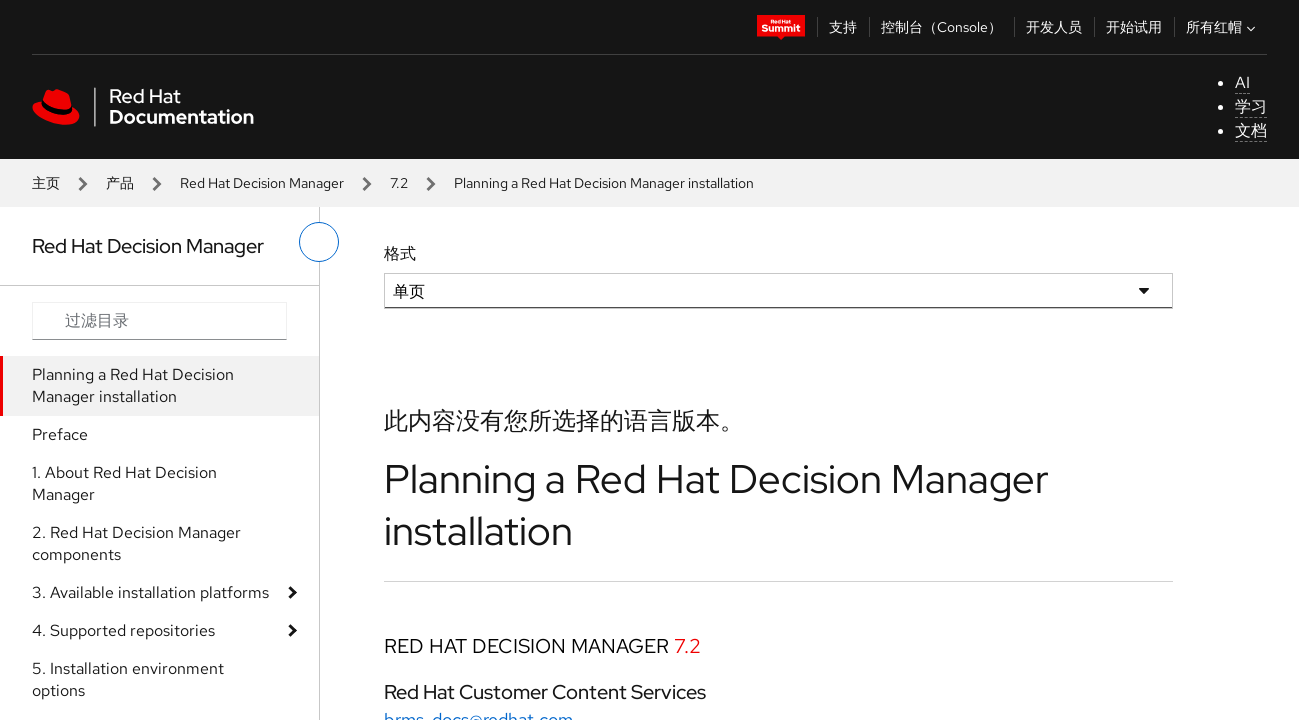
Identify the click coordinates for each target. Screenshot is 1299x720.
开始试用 (1134, 27)
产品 (120, 183)
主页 (46, 183)
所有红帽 (1223, 27)
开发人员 (1054, 27)
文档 (1251, 130)
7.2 (399, 183)
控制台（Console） (941, 27)
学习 (1251, 106)
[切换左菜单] (319, 242)
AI (1242, 82)
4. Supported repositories (123, 630)
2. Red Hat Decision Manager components (136, 543)
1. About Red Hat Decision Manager (124, 483)
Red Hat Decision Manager (262, 183)
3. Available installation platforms (150, 592)
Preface (60, 434)
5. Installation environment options (128, 679)
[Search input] (159, 321)
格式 (400, 253)
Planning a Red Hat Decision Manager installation (133, 385)
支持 (843, 27)
